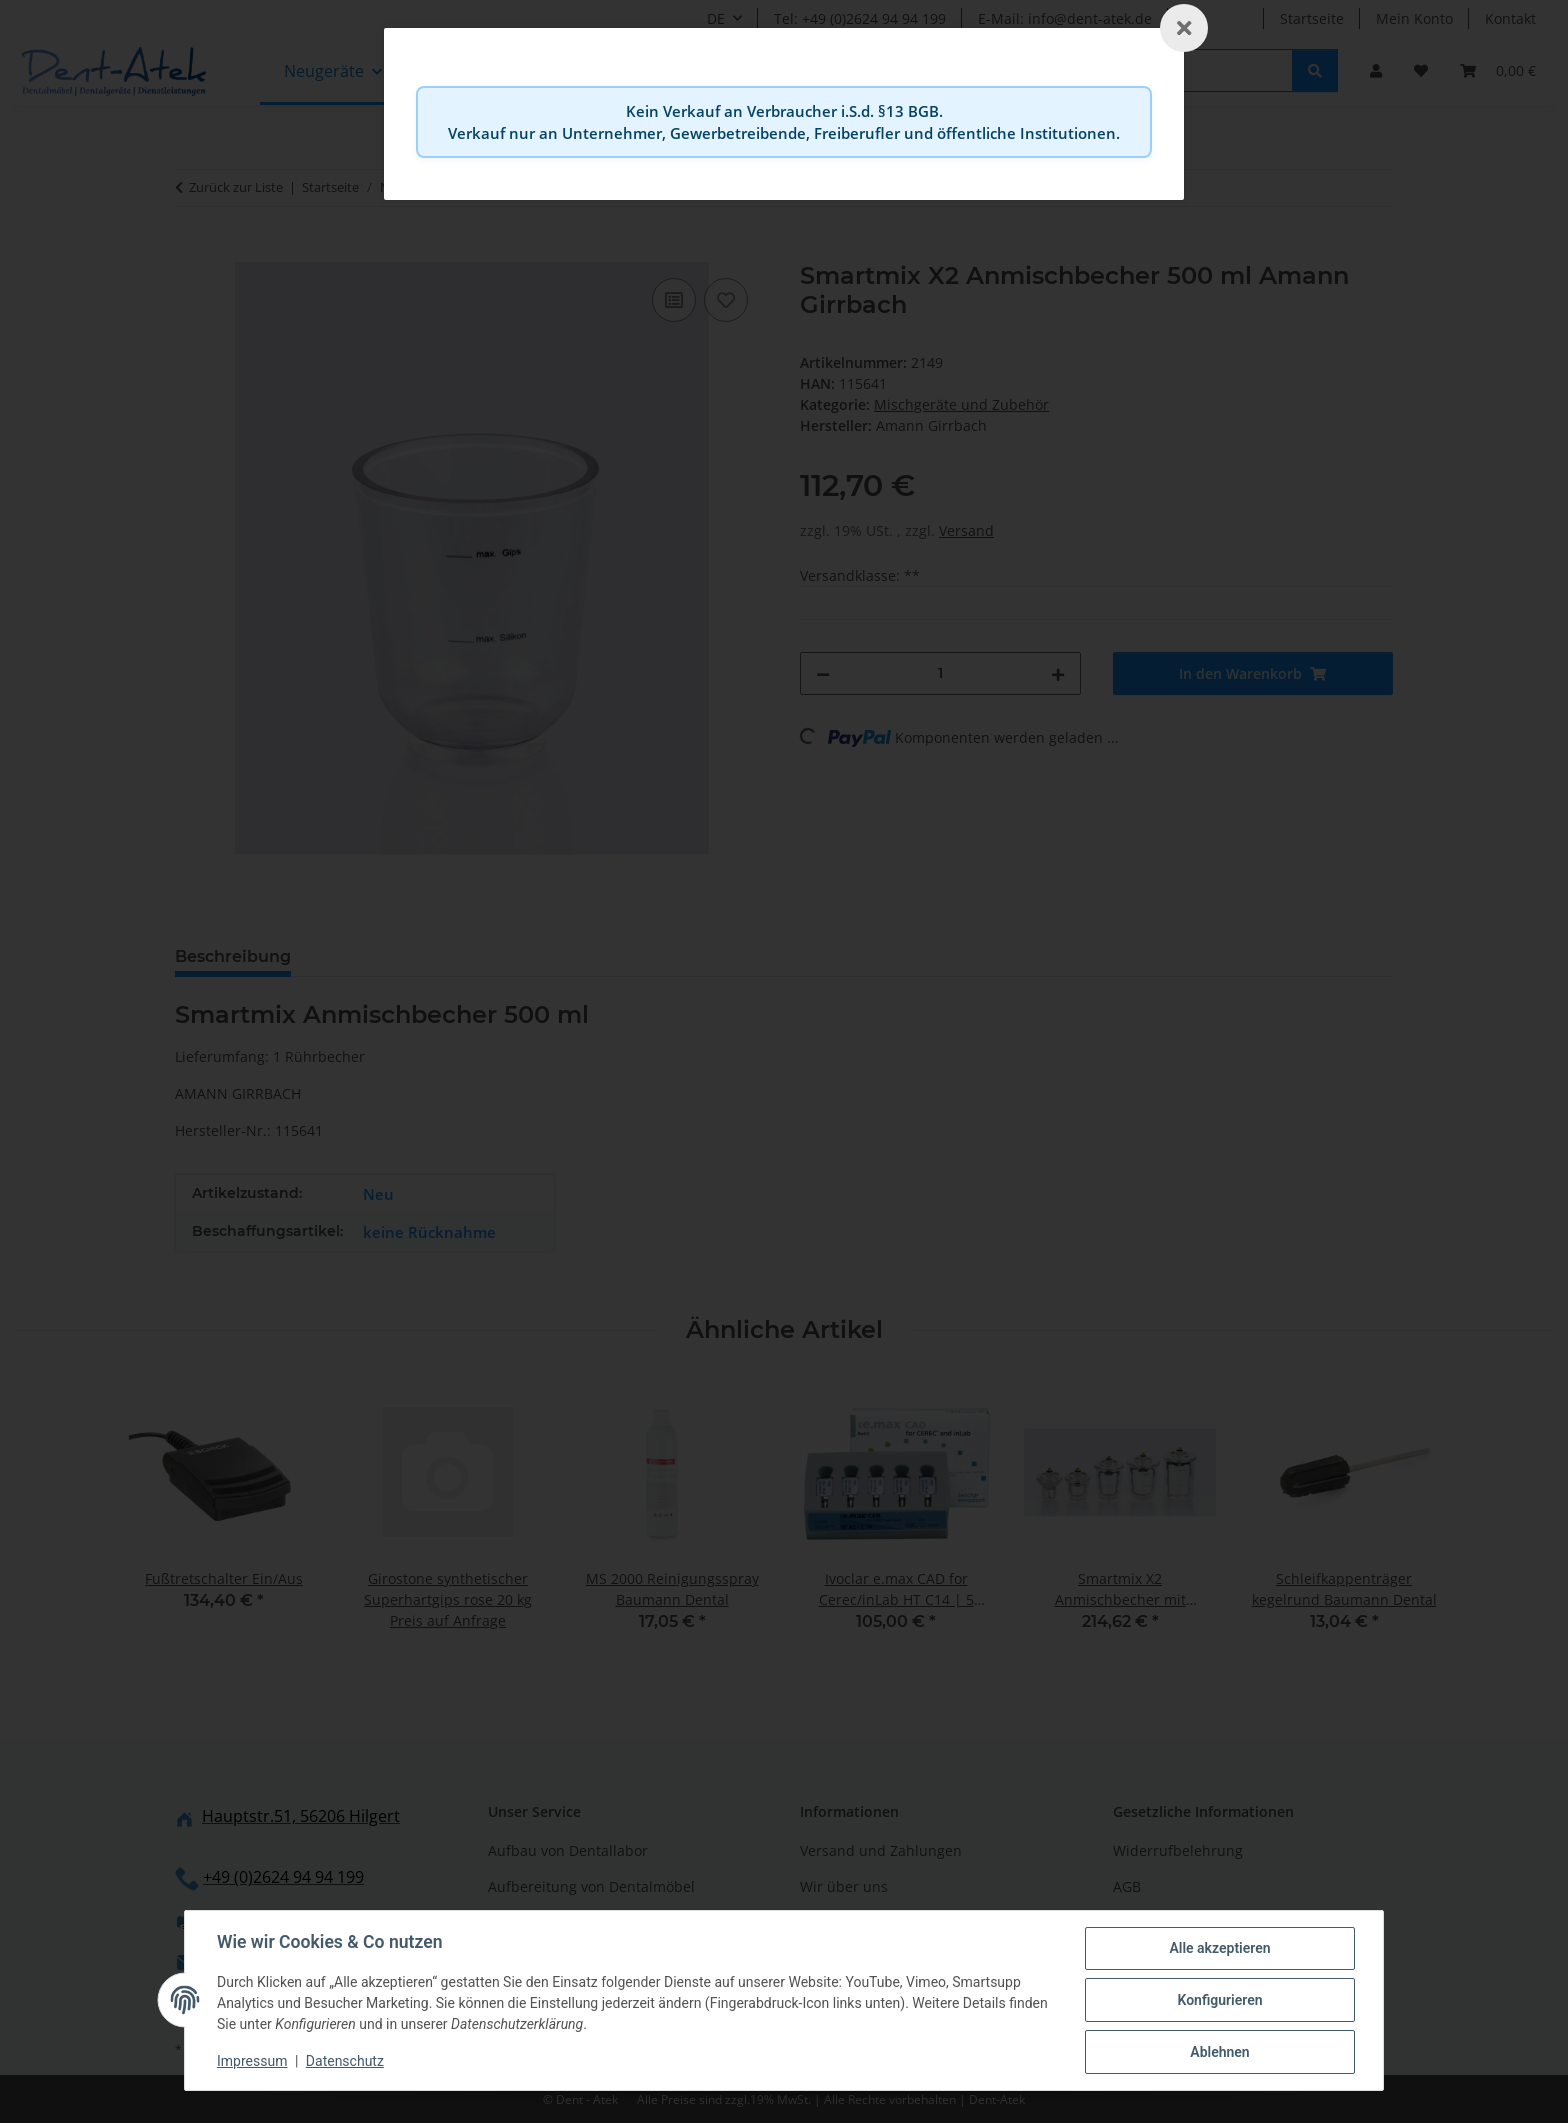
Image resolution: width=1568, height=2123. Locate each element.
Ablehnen (1219, 2052)
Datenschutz (345, 2061)
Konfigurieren (1219, 2000)
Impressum (252, 2061)
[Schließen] (1184, 28)
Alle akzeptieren (1219, 1948)
